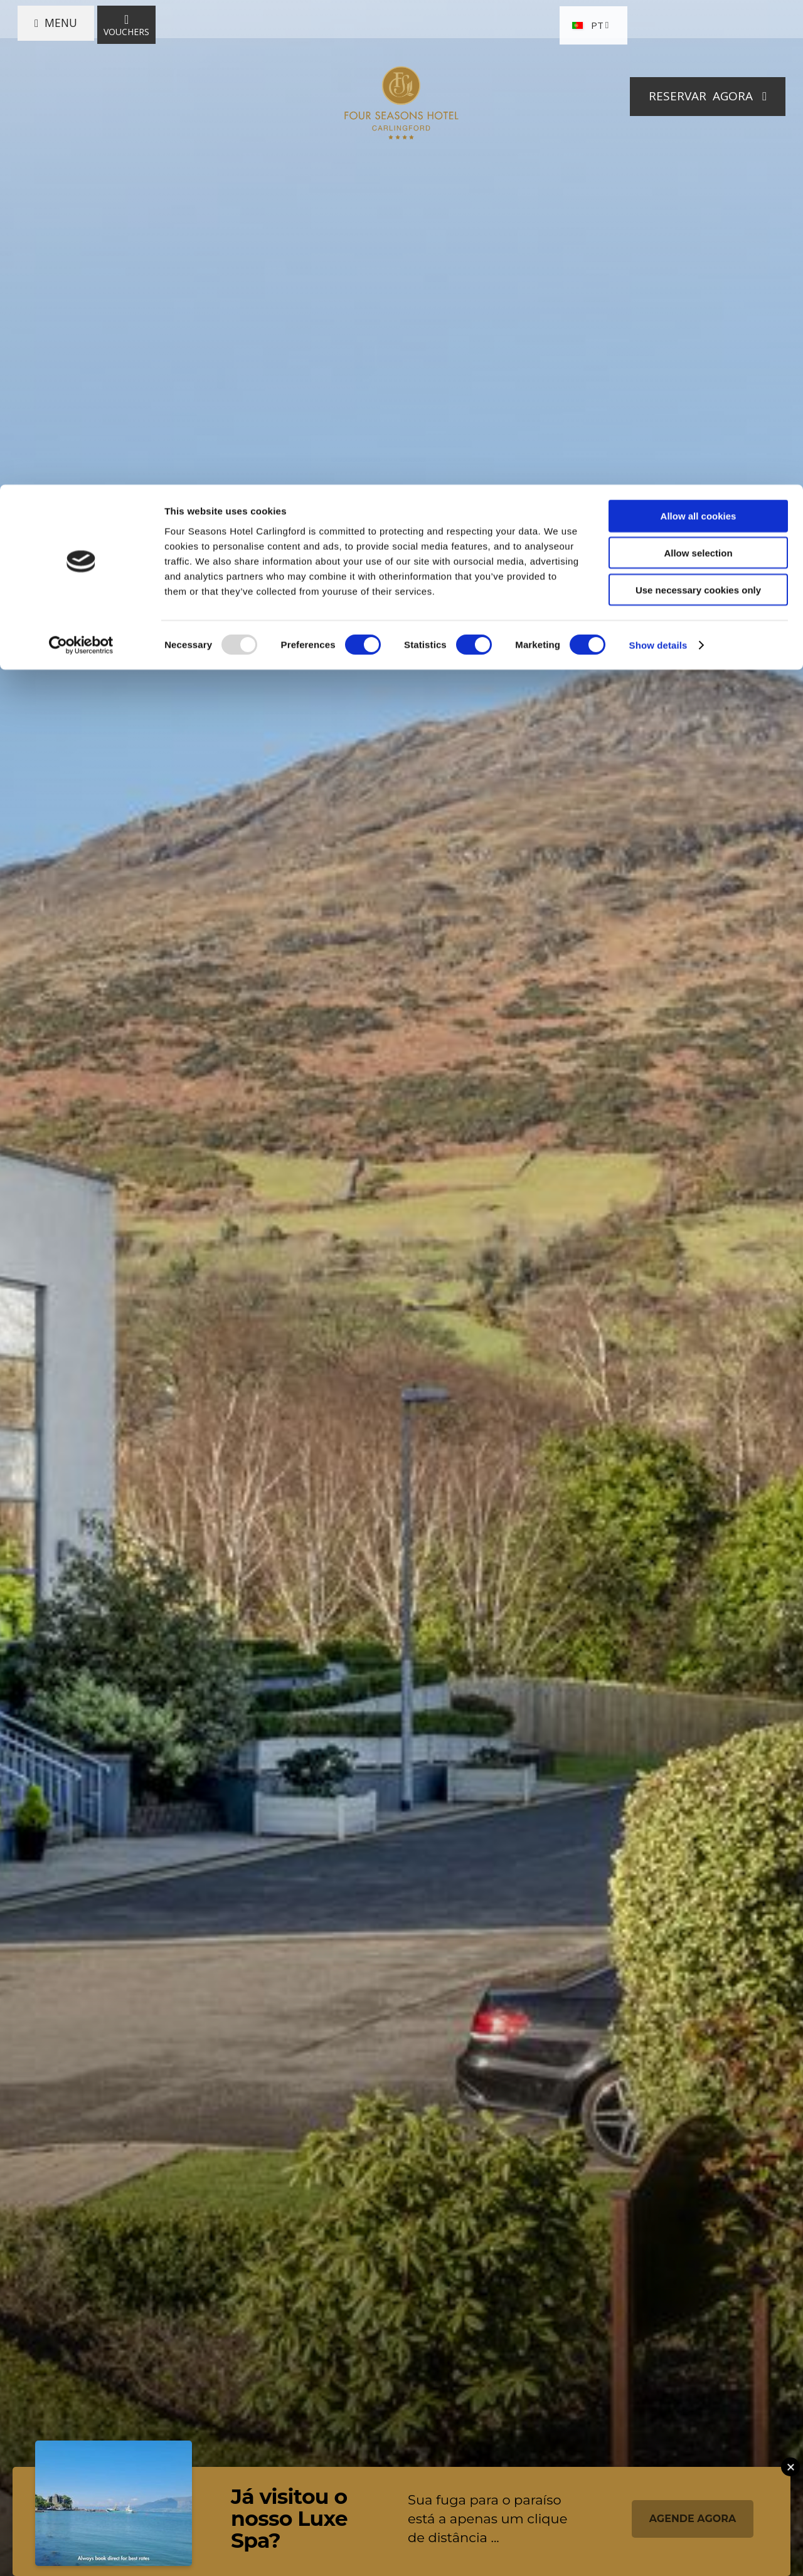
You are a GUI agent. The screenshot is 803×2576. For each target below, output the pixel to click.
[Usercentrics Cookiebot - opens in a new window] (81, 160)
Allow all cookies (699, 31)
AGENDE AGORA (693, 2519)
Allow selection (698, 68)
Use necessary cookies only (698, 105)
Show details (658, 160)
